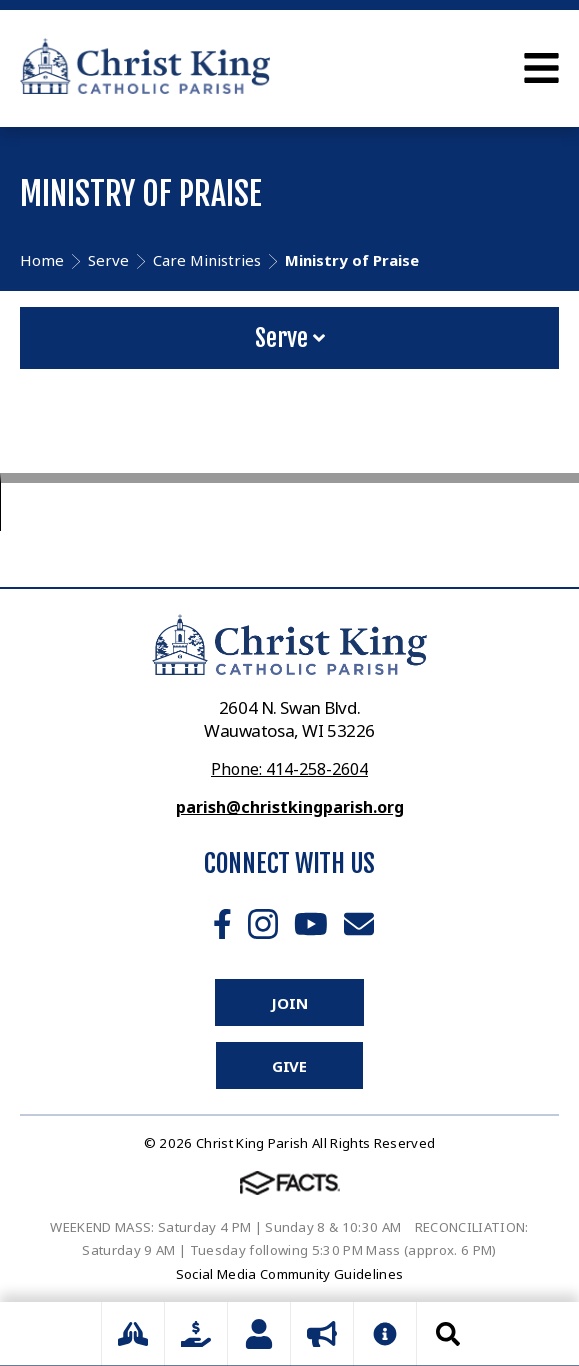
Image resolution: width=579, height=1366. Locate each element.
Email (359, 924)
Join (289, 1003)
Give (289, 1066)
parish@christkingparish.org (290, 807)
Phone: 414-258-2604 (289, 769)
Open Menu (541, 68)
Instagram (263, 924)
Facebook (222, 924)
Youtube (311, 924)
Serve (290, 338)
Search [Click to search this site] (448, 1334)
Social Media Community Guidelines (290, 1274)
